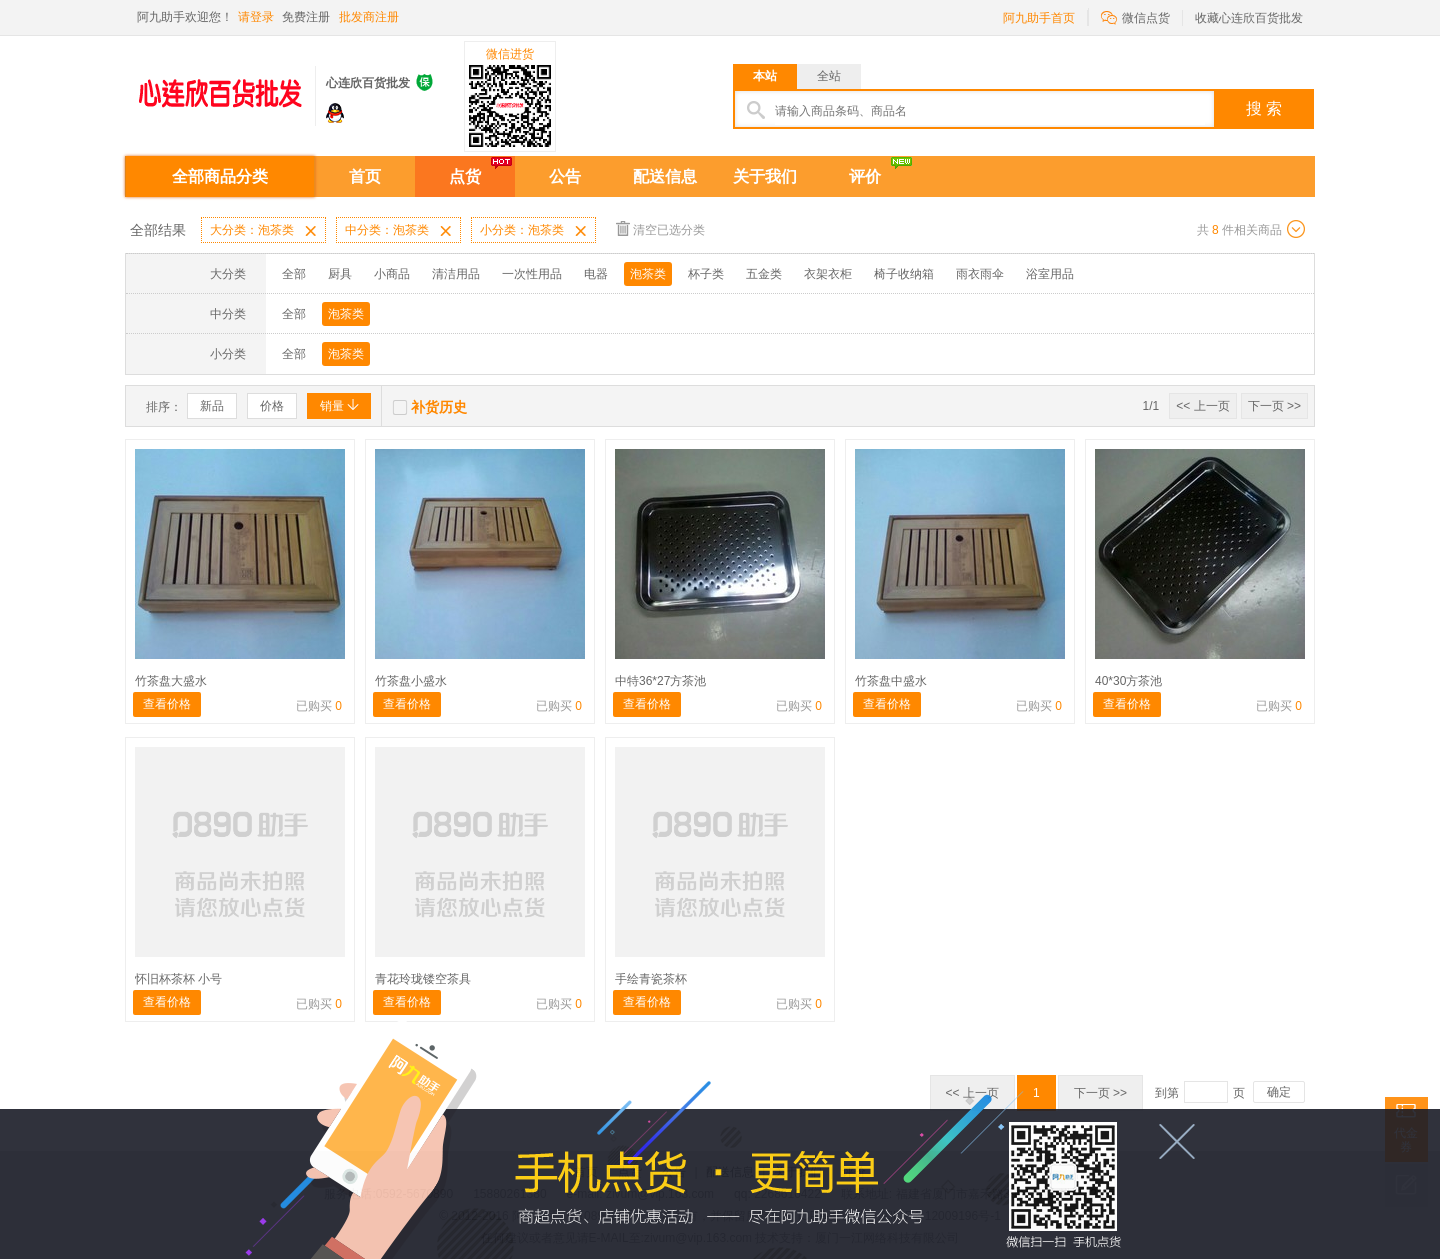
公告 (565, 176)
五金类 (764, 274)
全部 (294, 274)
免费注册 (306, 17)
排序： (164, 407)
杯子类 (706, 274)
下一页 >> (1274, 406)
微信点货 (1135, 16)
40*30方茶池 (1128, 681)
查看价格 (167, 704)
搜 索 (1264, 108)
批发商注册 (369, 17)
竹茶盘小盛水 (411, 681)
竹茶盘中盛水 (891, 681)
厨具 (340, 274)
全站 (829, 76)
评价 (865, 176)
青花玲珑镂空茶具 (423, 979)
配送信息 (665, 176)
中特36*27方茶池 (660, 681)
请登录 (256, 17)
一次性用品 (532, 274)
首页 (365, 176)
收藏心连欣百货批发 (1249, 18)
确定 (1279, 1092)
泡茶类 (648, 274)
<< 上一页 (1202, 406)
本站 (765, 76)
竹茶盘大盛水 (171, 681)
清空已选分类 (660, 228)
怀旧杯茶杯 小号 (178, 979)
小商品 (392, 274)
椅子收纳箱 (904, 274)
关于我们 (765, 176)
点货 (465, 176)
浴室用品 (1050, 274)
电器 (596, 274)
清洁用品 (456, 274)
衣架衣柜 (828, 274)
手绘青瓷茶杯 (651, 979)
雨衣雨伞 (980, 274)
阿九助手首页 (1039, 18)
